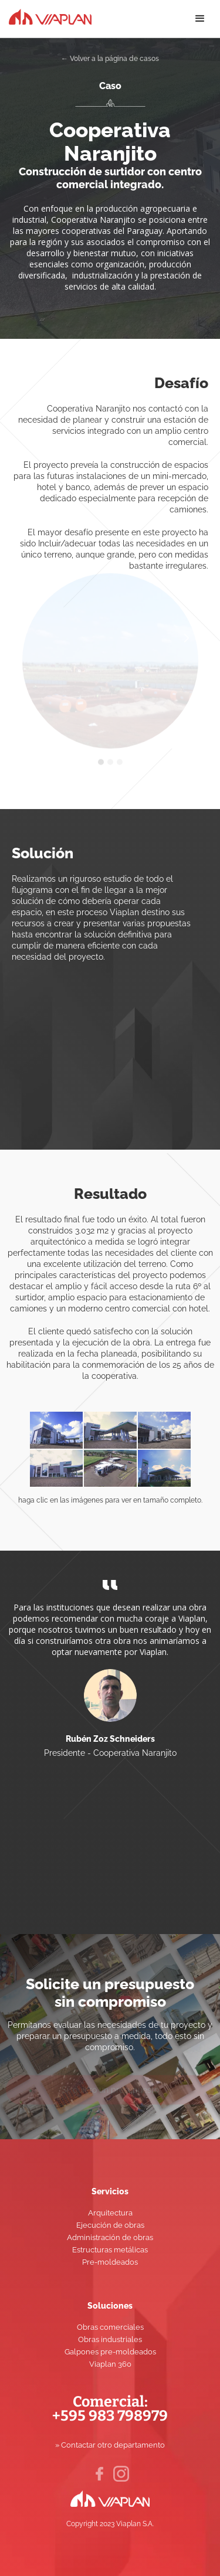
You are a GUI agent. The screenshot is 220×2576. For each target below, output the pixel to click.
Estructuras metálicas (110, 2249)
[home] (46, 15)
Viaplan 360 (110, 2364)
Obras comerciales (110, 2327)
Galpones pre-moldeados (110, 2351)
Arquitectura (110, 2212)
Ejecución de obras (110, 2225)
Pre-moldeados (110, 2262)
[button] (200, 19)
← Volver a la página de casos (110, 59)
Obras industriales (110, 2339)
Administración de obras (110, 2237)
